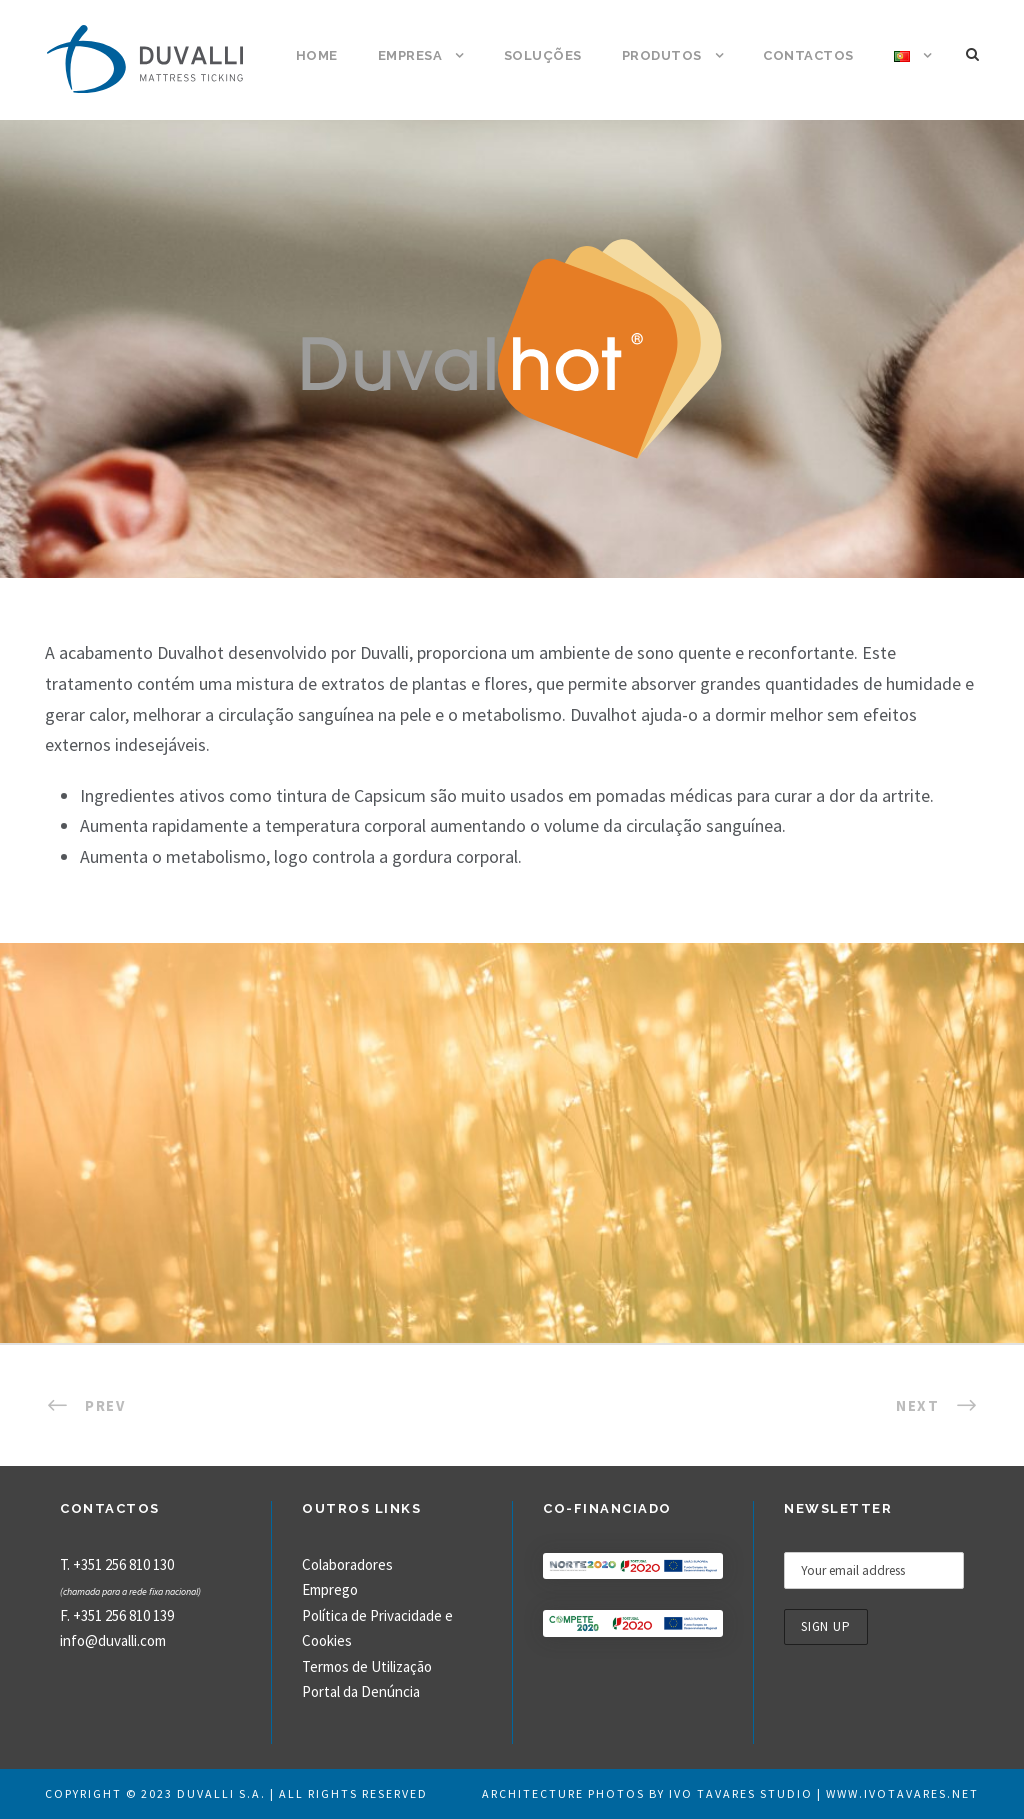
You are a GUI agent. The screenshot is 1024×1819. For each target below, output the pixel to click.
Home (317, 55)
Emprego (330, 1589)
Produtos (662, 55)
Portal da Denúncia (361, 1691)
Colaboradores (347, 1564)
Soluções (543, 55)
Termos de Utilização (367, 1666)
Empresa (410, 55)
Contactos (808, 55)
